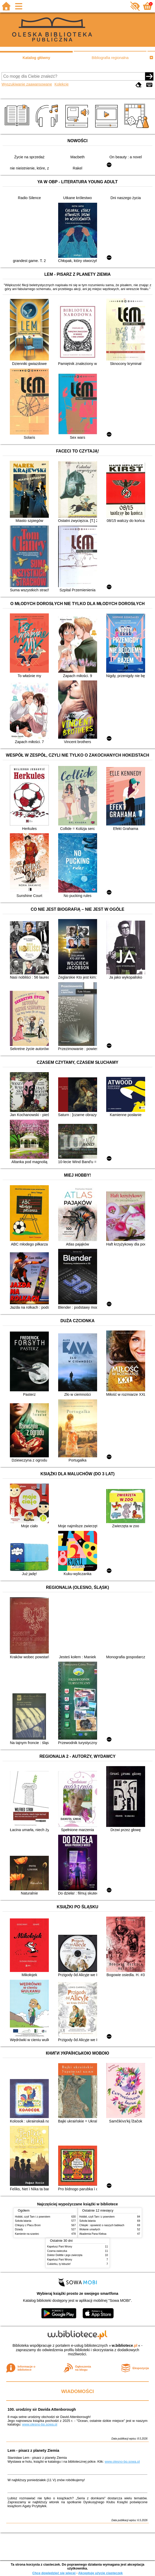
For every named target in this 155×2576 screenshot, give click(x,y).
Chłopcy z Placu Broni (28, 2225)
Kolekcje (62, 84)
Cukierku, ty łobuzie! (59, 2264)
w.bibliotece (124, 2345)
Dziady (19, 2229)
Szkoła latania (23, 2220)
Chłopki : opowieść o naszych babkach (101, 2225)
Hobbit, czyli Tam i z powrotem (32, 2216)
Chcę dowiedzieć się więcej (53, 2573)
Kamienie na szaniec (27, 2233)
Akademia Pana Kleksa (92, 2233)
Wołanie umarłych (89, 2229)
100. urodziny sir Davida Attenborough (42, 2409)
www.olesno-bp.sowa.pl (39, 2424)
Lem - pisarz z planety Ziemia (33, 2450)
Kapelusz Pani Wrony (59, 2246)
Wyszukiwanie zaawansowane (27, 84)
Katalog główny (36, 58)
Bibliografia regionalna (110, 58)
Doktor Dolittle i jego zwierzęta (65, 2255)
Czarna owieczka (57, 2251)
